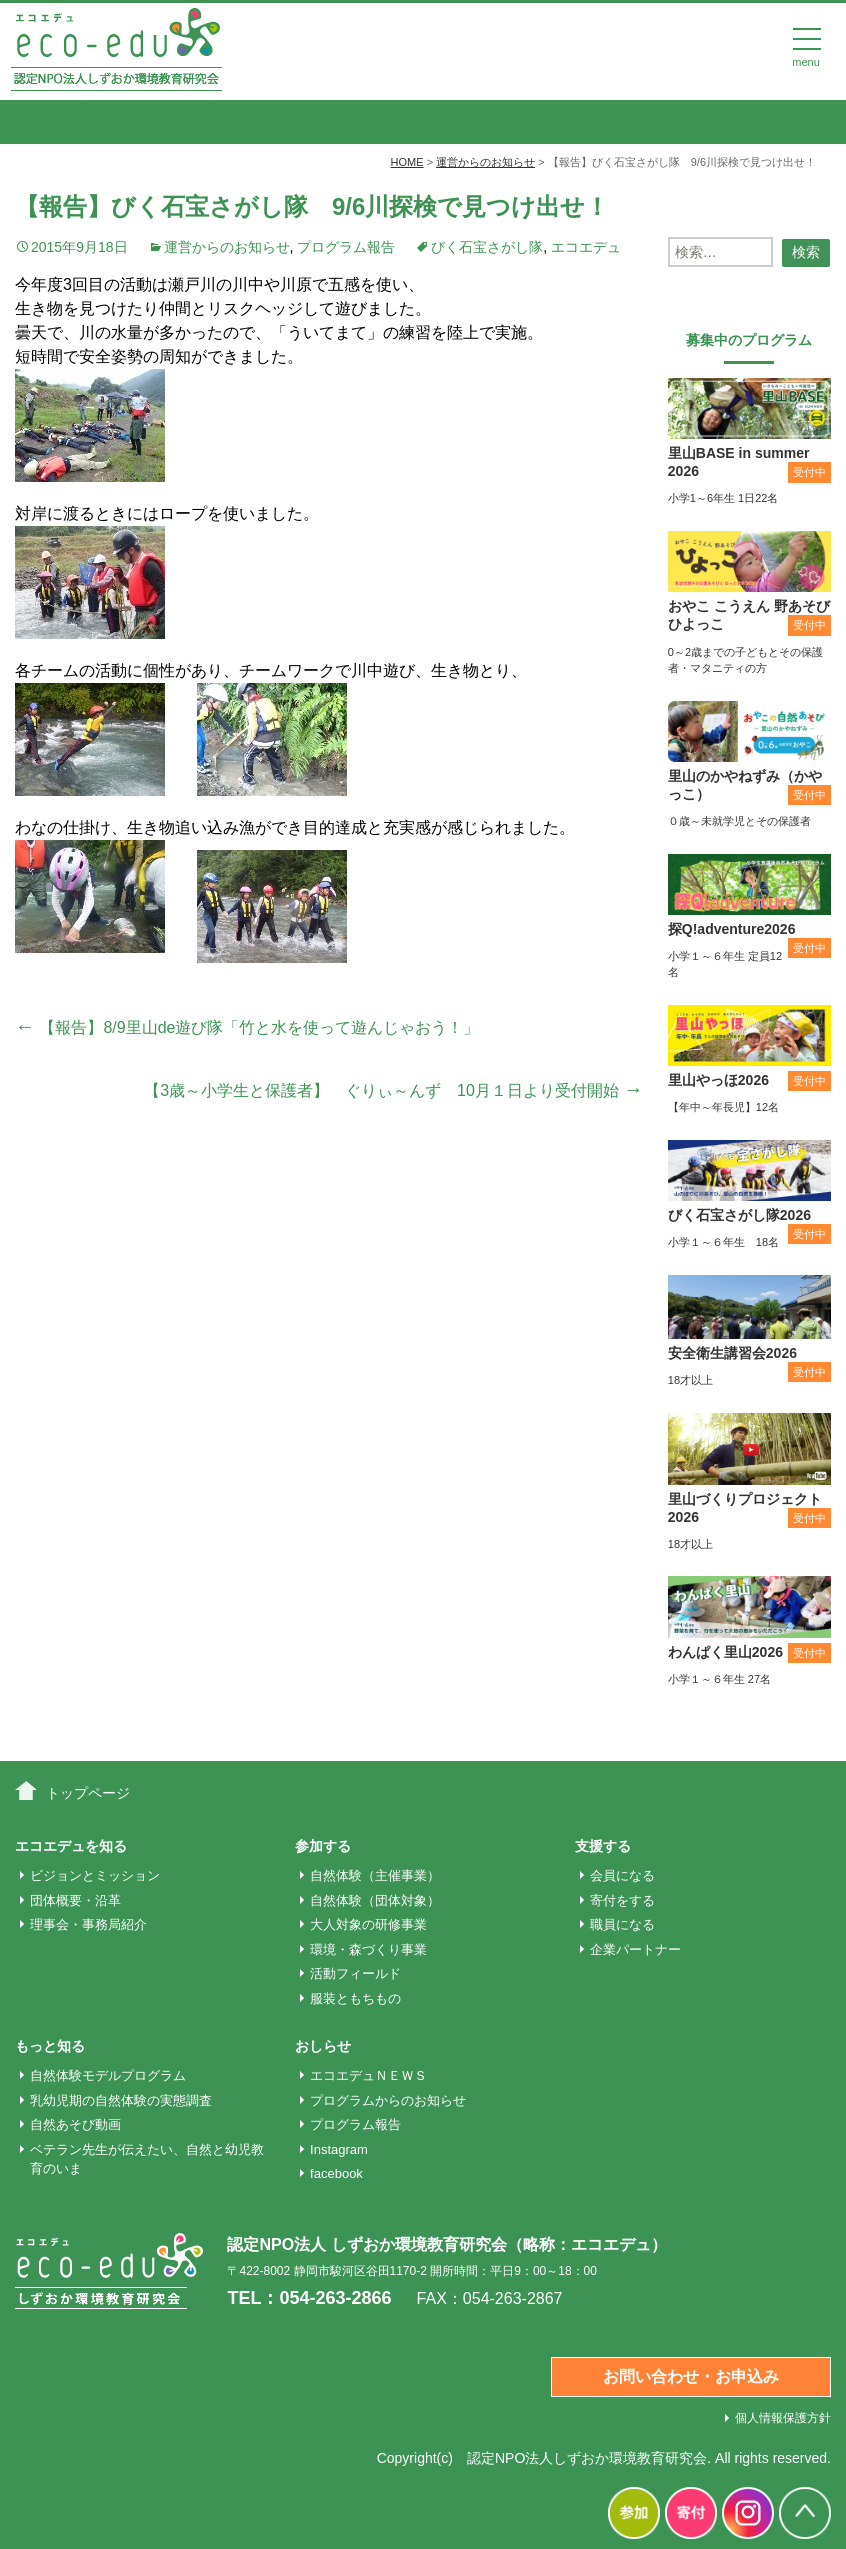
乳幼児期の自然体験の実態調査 (121, 2100)
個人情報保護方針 (783, 2418)
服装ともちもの (355, 1998)
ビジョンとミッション (95, 1875)
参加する (323, 1846)
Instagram (339, 2149)
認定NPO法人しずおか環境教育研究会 (587, 2458)
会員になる (622, 1875)
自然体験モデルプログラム (108, 2075)
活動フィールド (355, 1973)
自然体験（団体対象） (375, 1900)
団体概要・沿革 (75, 1900)
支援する (603, 1846)
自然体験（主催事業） (375, 1875)
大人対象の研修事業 (368, 1924)
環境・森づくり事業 (368, 1949)
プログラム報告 (346, 247)
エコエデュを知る (71, 1846)
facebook (336, 2173)
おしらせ (323, 2046)
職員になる (622, 1924)
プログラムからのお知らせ (388, 2100)
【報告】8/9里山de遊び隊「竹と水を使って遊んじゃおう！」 (247, 1027)
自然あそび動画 (75, 2124)
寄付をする (622, 1900)
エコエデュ (586, 247)
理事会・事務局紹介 (88, 1924)
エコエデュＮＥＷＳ (368, 2075)
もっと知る (50, 2046)
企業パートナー (635, 1949)
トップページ (88, 1793)
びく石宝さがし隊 (487, 247)
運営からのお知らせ (227, 247)
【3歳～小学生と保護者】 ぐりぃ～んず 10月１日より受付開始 (393, 1090)
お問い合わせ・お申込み (691, 2376)
